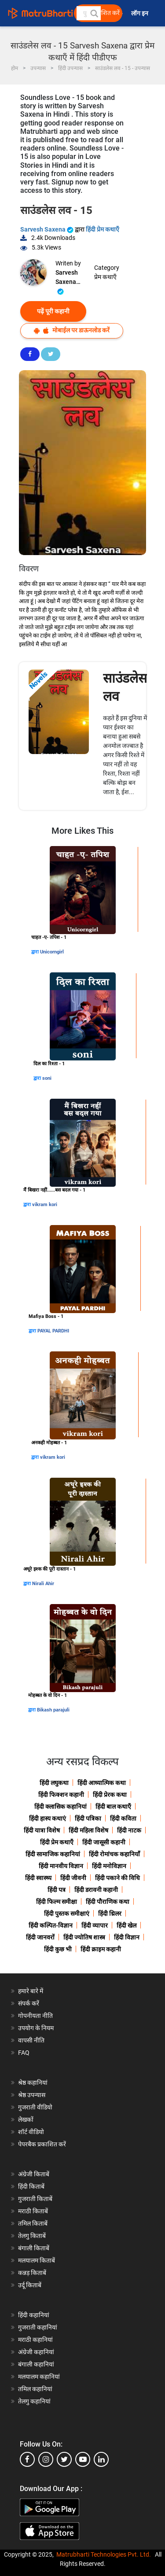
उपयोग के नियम (36, 2027)
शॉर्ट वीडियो (31, 2131)
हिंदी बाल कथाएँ (113, 1806)
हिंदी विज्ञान (126, 1937)
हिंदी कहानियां (33, 2314)
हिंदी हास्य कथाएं (47, 1818)
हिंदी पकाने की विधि (117, 1877)
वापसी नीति (31, 2040)
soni (46, 1078)
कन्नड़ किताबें (32, 2272)
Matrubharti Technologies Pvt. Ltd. (103, 2554)
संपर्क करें (28, 2003)
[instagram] (45, 2459)
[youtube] (82, 2459)
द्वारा (35, 952)
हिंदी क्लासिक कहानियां (60, 1806)
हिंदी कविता (123, 1818)
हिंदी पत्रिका (88, 1818)
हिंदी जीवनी (73, 1877)
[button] (94, 13)
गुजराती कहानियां (37, 2327)
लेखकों (25, 2119)
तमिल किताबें (33, 2223)
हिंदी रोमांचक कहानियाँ (114, 1854)
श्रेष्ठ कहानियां (33, 2082)
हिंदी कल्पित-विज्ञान (51, 1925)
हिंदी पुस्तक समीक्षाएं (66, 1913)
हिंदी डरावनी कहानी (96, 1889)
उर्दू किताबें (29, 2285)
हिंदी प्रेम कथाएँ (102, 229)
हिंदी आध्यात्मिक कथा (101, 1782)
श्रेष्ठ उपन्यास (31, 2094)
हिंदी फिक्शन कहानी (61, 1794)
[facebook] (27, 2459)
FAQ (23, 2052)
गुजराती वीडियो (35, 2107)
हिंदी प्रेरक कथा (110, 1794)
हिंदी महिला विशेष (88, 1830)
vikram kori (44, 1204)
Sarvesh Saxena (47, 229)
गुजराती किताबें (35, 2198)
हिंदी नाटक (129, 1830)
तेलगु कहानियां (34, 2401)
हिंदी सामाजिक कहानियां (53, 1854)
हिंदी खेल (126, 1925)
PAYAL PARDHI (53, 1331)
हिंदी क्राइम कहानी (101, 1949)
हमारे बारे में (30, 1991)
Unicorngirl (52, 952)
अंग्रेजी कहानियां (36, 2351)
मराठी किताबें (33, 2211)
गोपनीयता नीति (35, 2015)
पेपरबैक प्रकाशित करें (42, 2144)
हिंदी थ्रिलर (109, 1913)
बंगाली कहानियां (36, 2364)
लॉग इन (140, 13)
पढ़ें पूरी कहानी (53, 311)
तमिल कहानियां (35, 2388)
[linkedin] (101, 2459)
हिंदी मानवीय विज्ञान (61, 1865)
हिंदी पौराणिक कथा (107, 1901)
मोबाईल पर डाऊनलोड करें (72, 330)
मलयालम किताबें (36, 2260)
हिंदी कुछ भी (58, 1949)
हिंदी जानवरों (40, 1937)
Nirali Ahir (43, 1583)
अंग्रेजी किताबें (33, 2174)
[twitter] (64, 2459)
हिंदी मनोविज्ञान (109, 1865)
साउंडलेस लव (125, 687)
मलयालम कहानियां (39, 2376)
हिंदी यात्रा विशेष (42, 1830)
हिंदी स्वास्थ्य (38, 1877)
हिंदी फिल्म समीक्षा (56, 1901)
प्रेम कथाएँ (105, 276)
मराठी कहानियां (35, 2339)
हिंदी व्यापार (94, 1925)
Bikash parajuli (53, 1710)
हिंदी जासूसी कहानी (103, 1842)
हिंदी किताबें (31, 2186)
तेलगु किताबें (32, 2235)
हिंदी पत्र (57, 1889)
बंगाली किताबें (33, 2248)
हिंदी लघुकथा (54, 1782)
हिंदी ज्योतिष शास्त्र (84, 1937)
